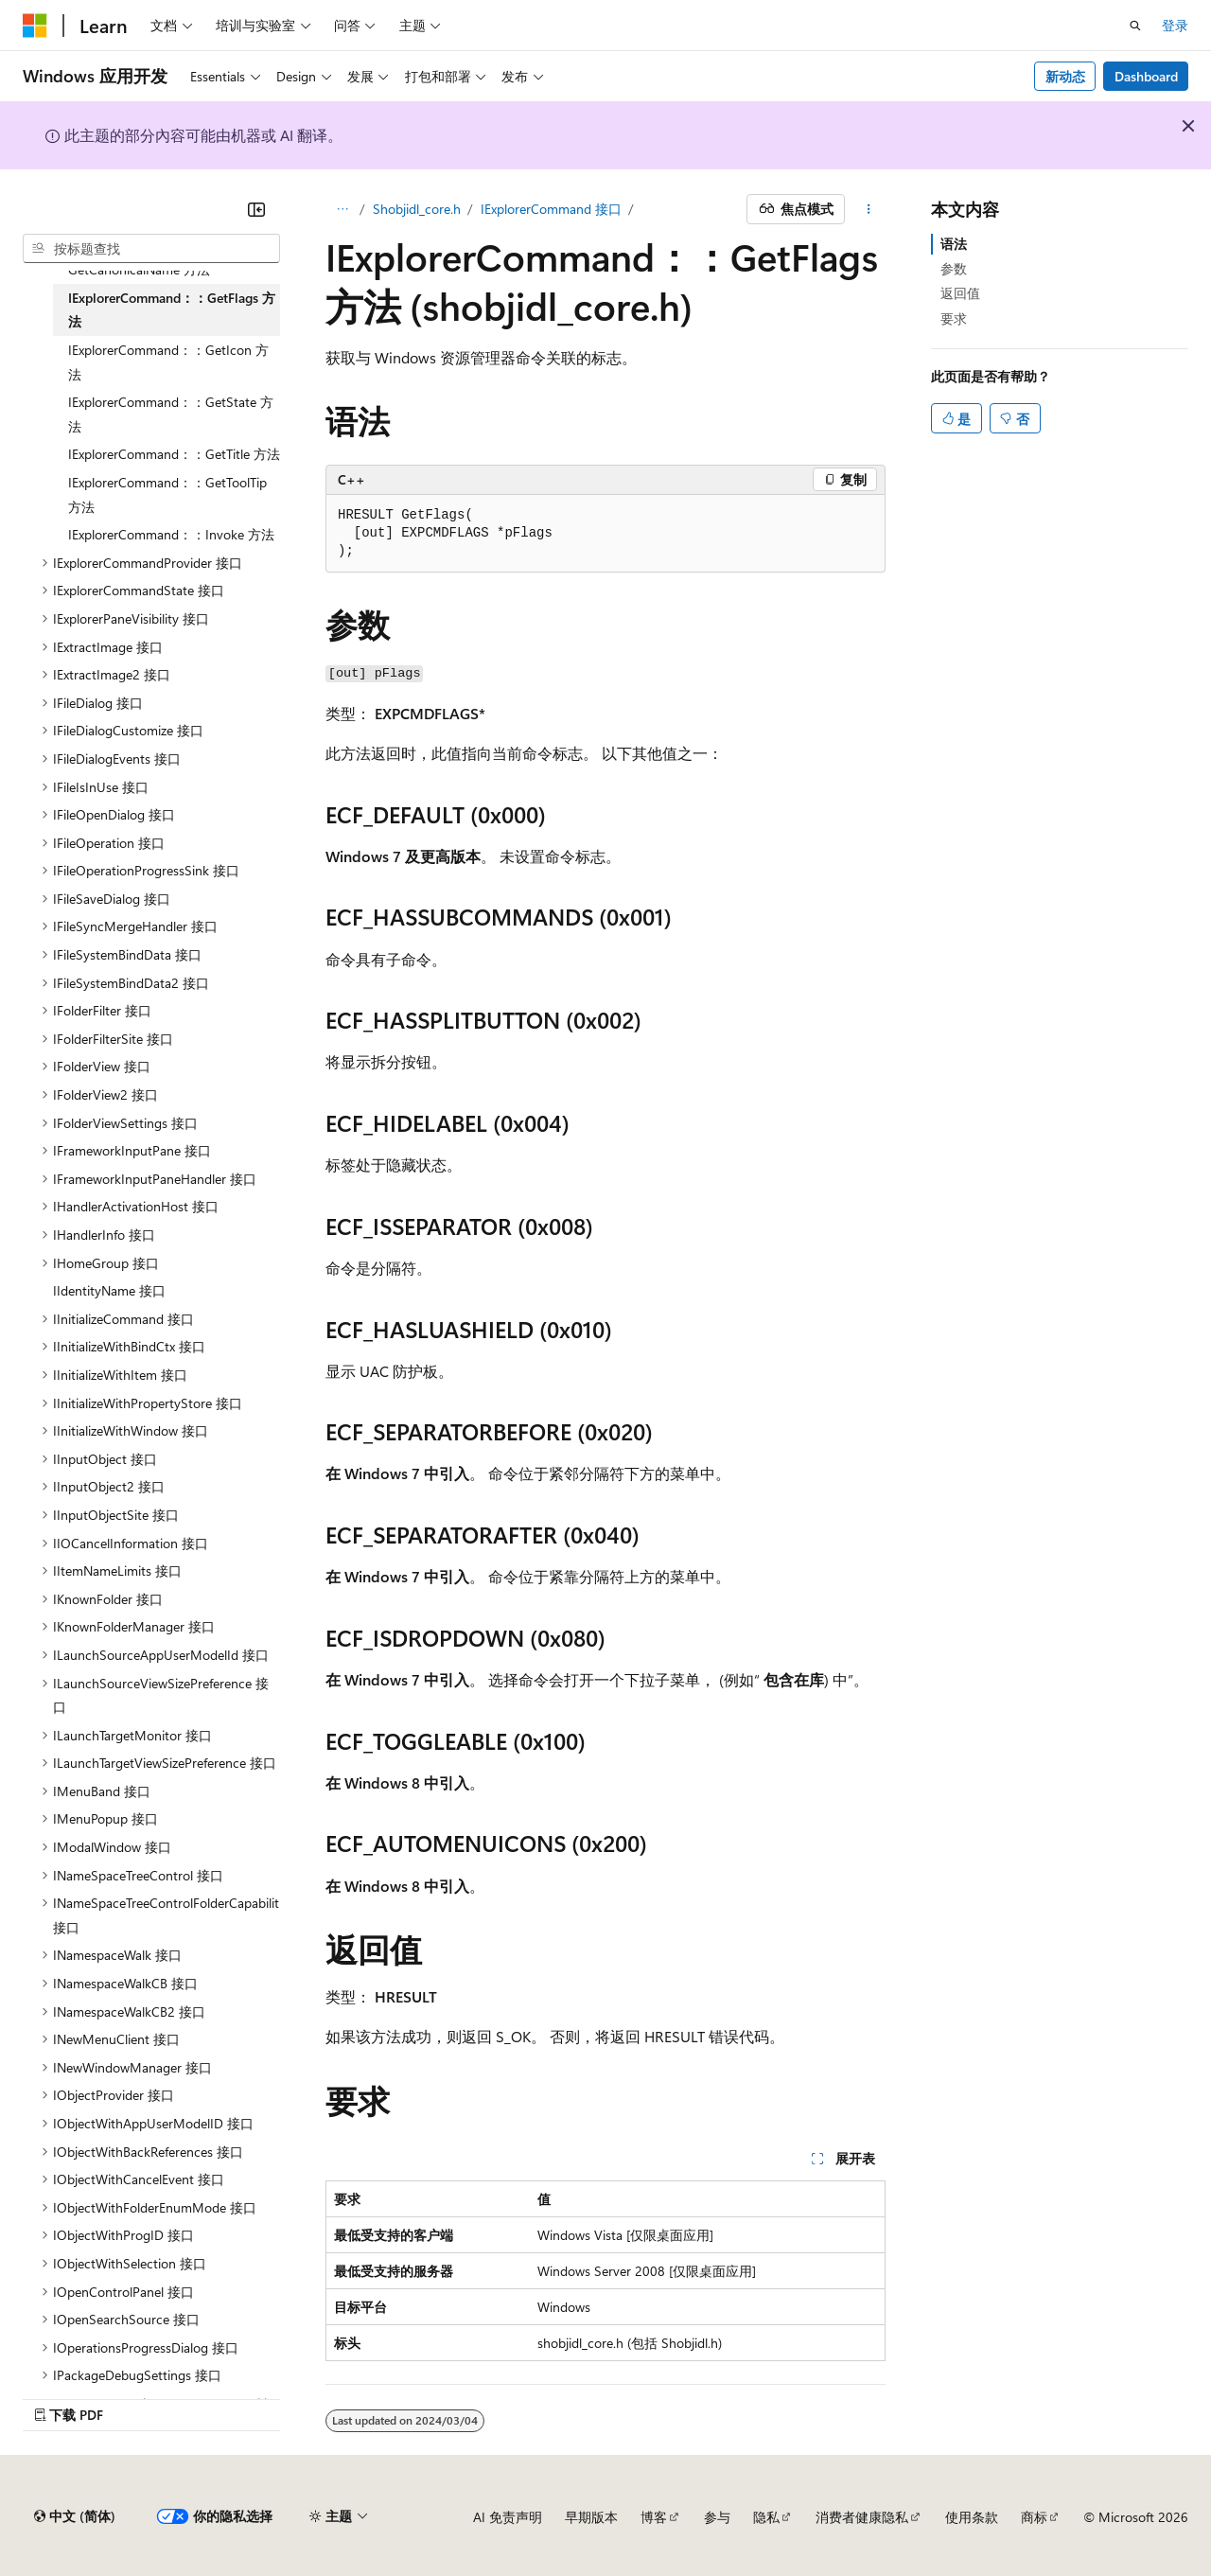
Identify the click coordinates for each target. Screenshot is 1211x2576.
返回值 (960, 293)
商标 (1034, 2517)
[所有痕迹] (342, 209)
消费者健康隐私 (862, 2517)
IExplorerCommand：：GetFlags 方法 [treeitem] (171, 310)
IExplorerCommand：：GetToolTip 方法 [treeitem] (167, 494)
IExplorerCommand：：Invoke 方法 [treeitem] (171, 534)
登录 (1175, 25)
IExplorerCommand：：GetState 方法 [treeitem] (170, 414)
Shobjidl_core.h (417, 209)
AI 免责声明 (507, 2517)
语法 (953, 244)
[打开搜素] (1135, 26)
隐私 (766, 2517)
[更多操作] (869, 209)
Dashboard (1146, 76)
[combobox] (151, 249)
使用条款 (971, 2517)
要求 (953, 318)
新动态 (1065, 76)
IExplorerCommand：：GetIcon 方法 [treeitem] (168, 362)
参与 (717, 2517)
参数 (953, 268)
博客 (654, 2517)
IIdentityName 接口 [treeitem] (109, 1290)
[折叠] (256, 209)
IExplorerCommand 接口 (551, 209)
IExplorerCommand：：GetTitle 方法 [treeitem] (174, 454)
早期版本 (591, 2517)
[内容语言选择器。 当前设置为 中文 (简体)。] (75, 2516)
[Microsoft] (35, 25)
